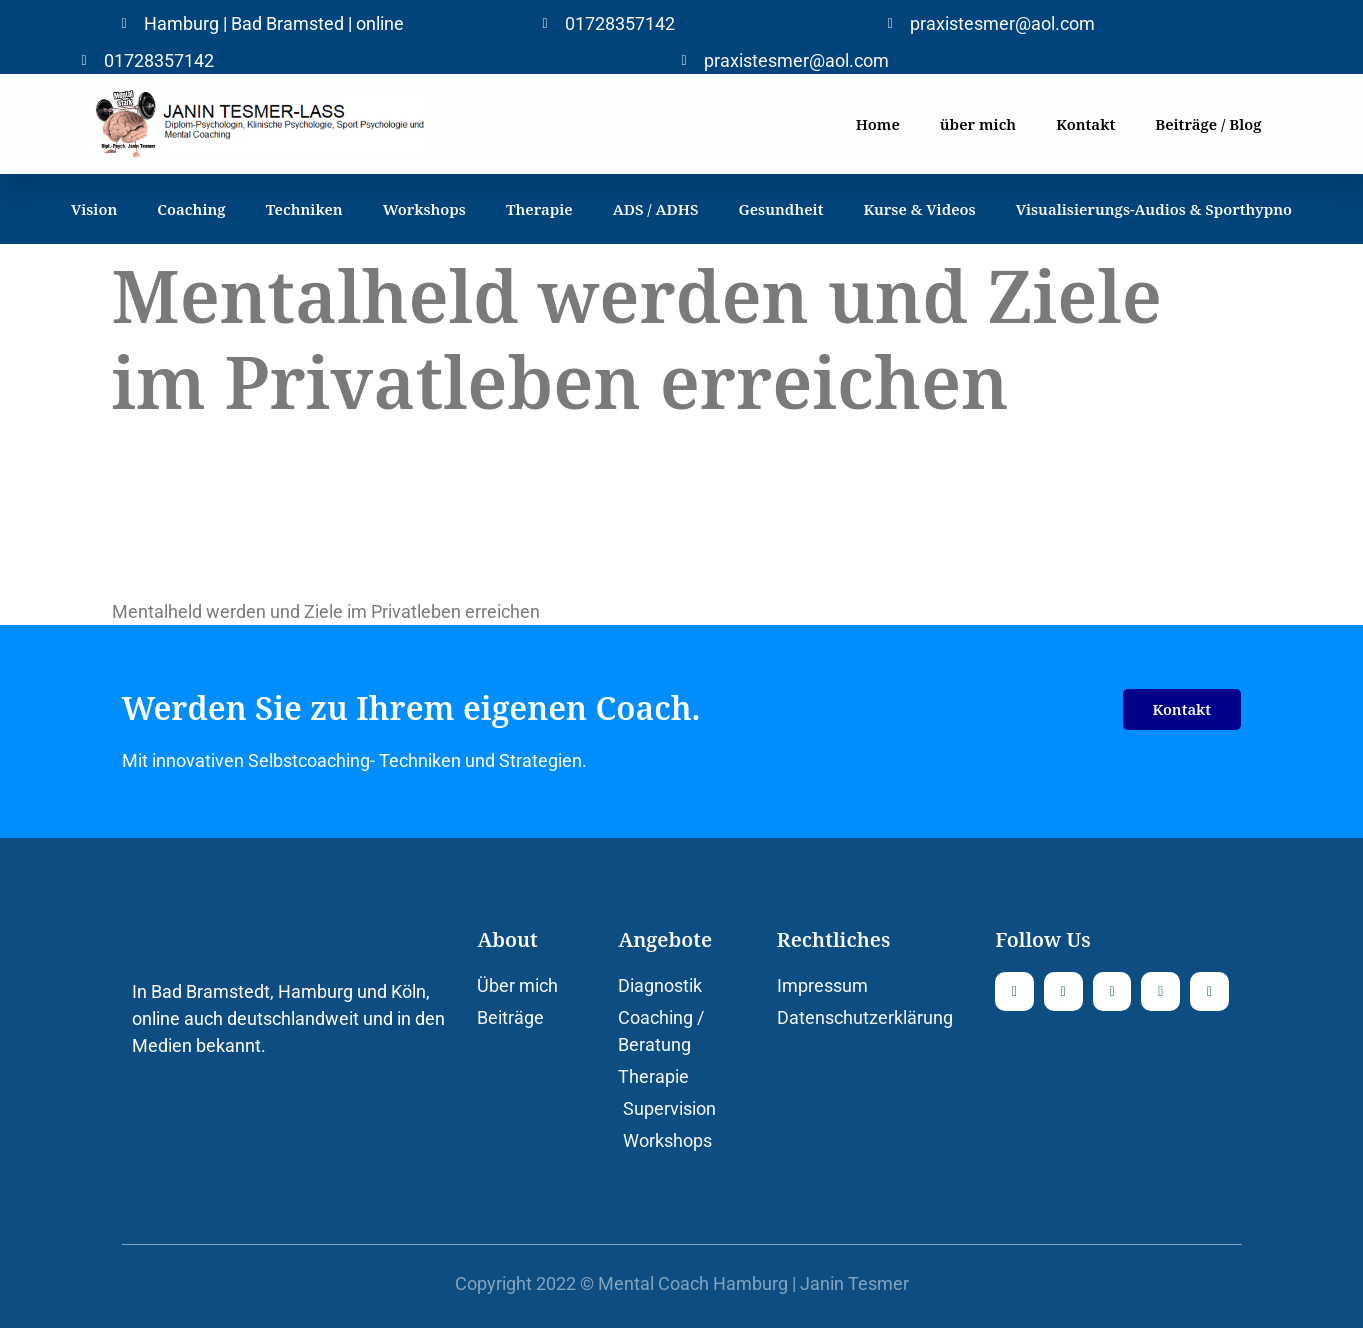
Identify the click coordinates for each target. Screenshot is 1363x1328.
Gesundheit (781, 209)
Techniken (304, 209)
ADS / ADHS (656, 209)
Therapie (539, 209)
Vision (94, 209)
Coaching (191, 209)
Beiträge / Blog (1208, 124)
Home (878, 124)
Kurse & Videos (919, 209)
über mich (978, 124)
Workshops (424, 209)
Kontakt (1085, 124)
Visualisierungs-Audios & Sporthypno (1154, 209)
